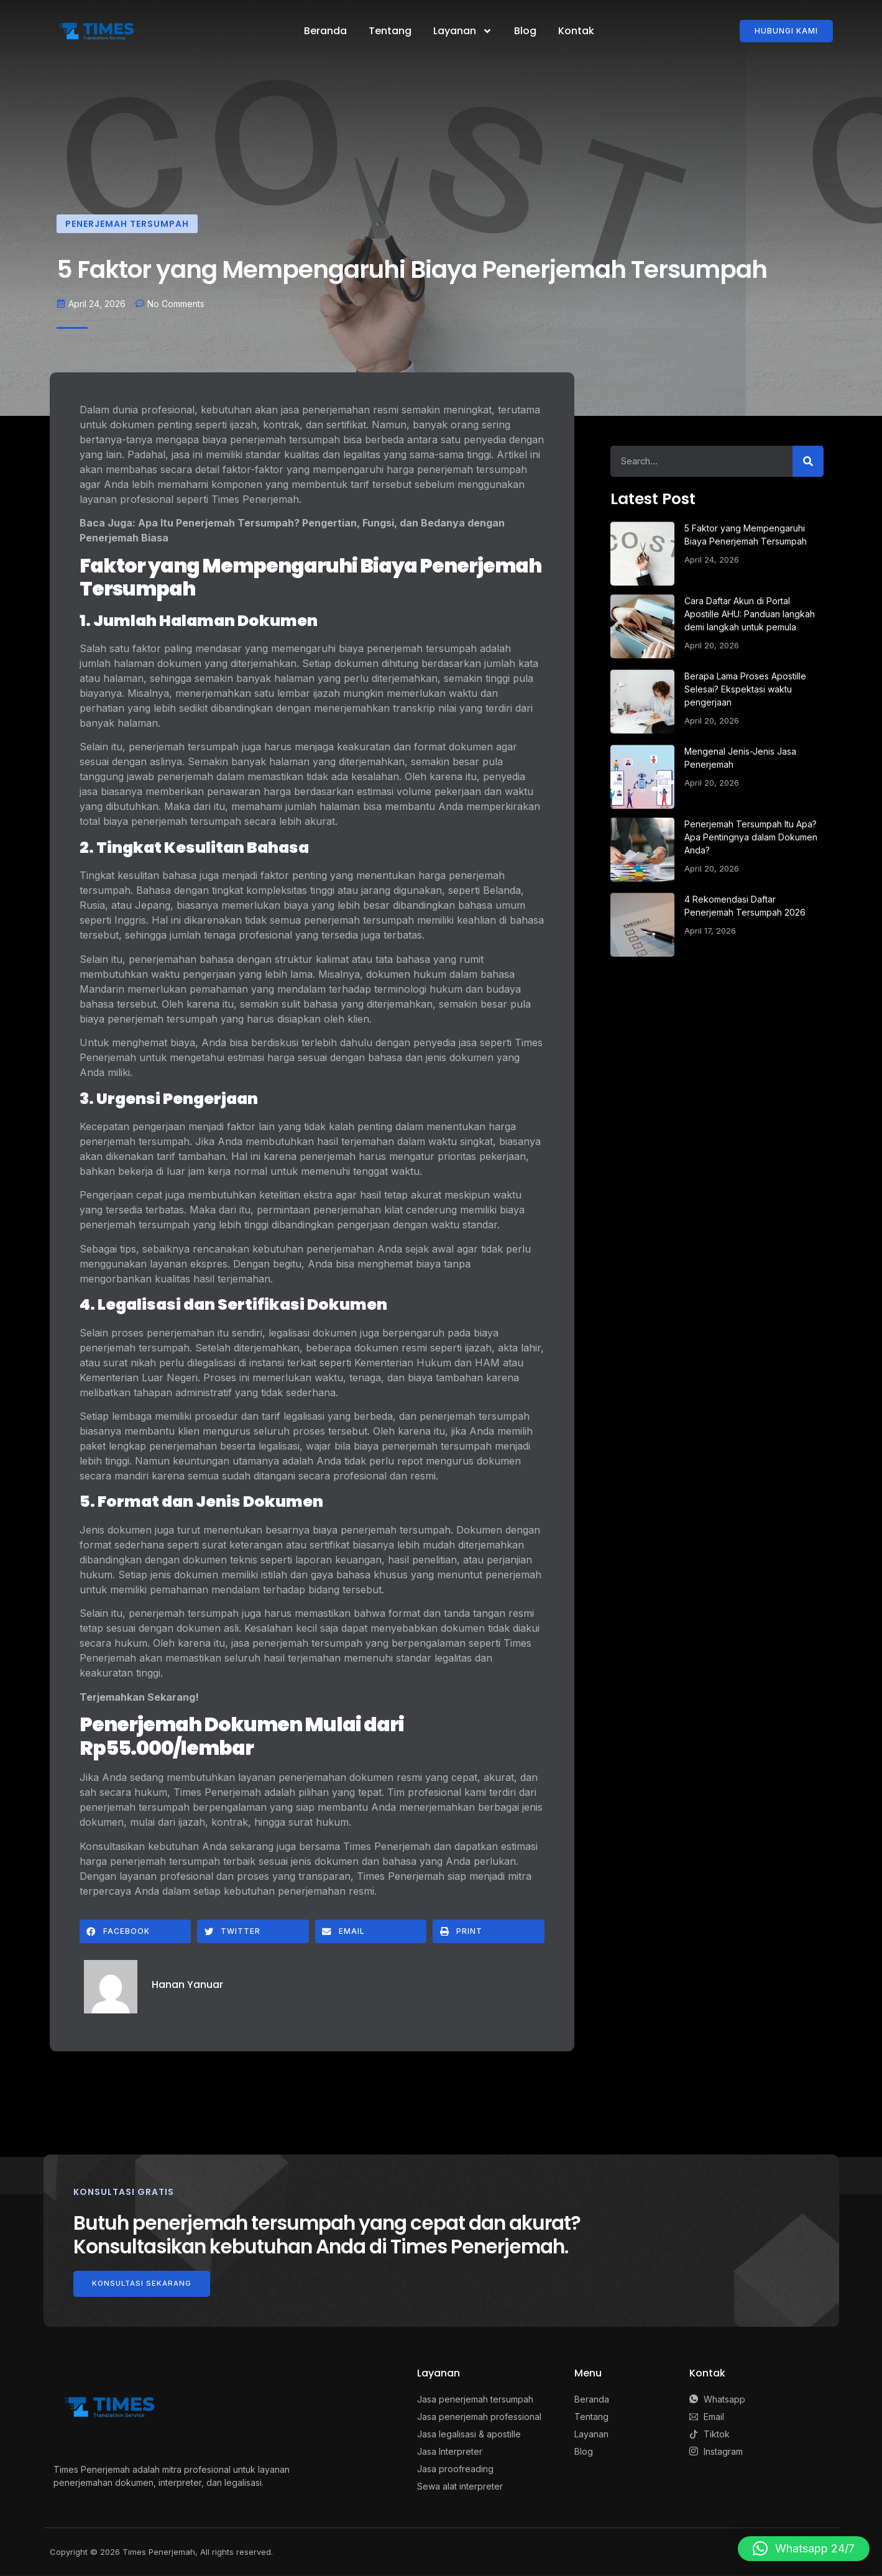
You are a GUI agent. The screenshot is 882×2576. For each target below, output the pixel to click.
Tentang (390, 31)
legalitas (361, 454)
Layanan (462, 31)
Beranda (325, 31)
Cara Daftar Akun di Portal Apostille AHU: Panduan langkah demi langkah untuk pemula (749, 614)
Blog (525, 31)
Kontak (576, 31)
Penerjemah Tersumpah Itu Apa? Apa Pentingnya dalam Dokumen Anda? (750, 837)
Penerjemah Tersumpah (127, 224)
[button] (135, 1931)
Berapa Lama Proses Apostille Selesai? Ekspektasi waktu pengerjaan (745, 689)
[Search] (808, 461)
